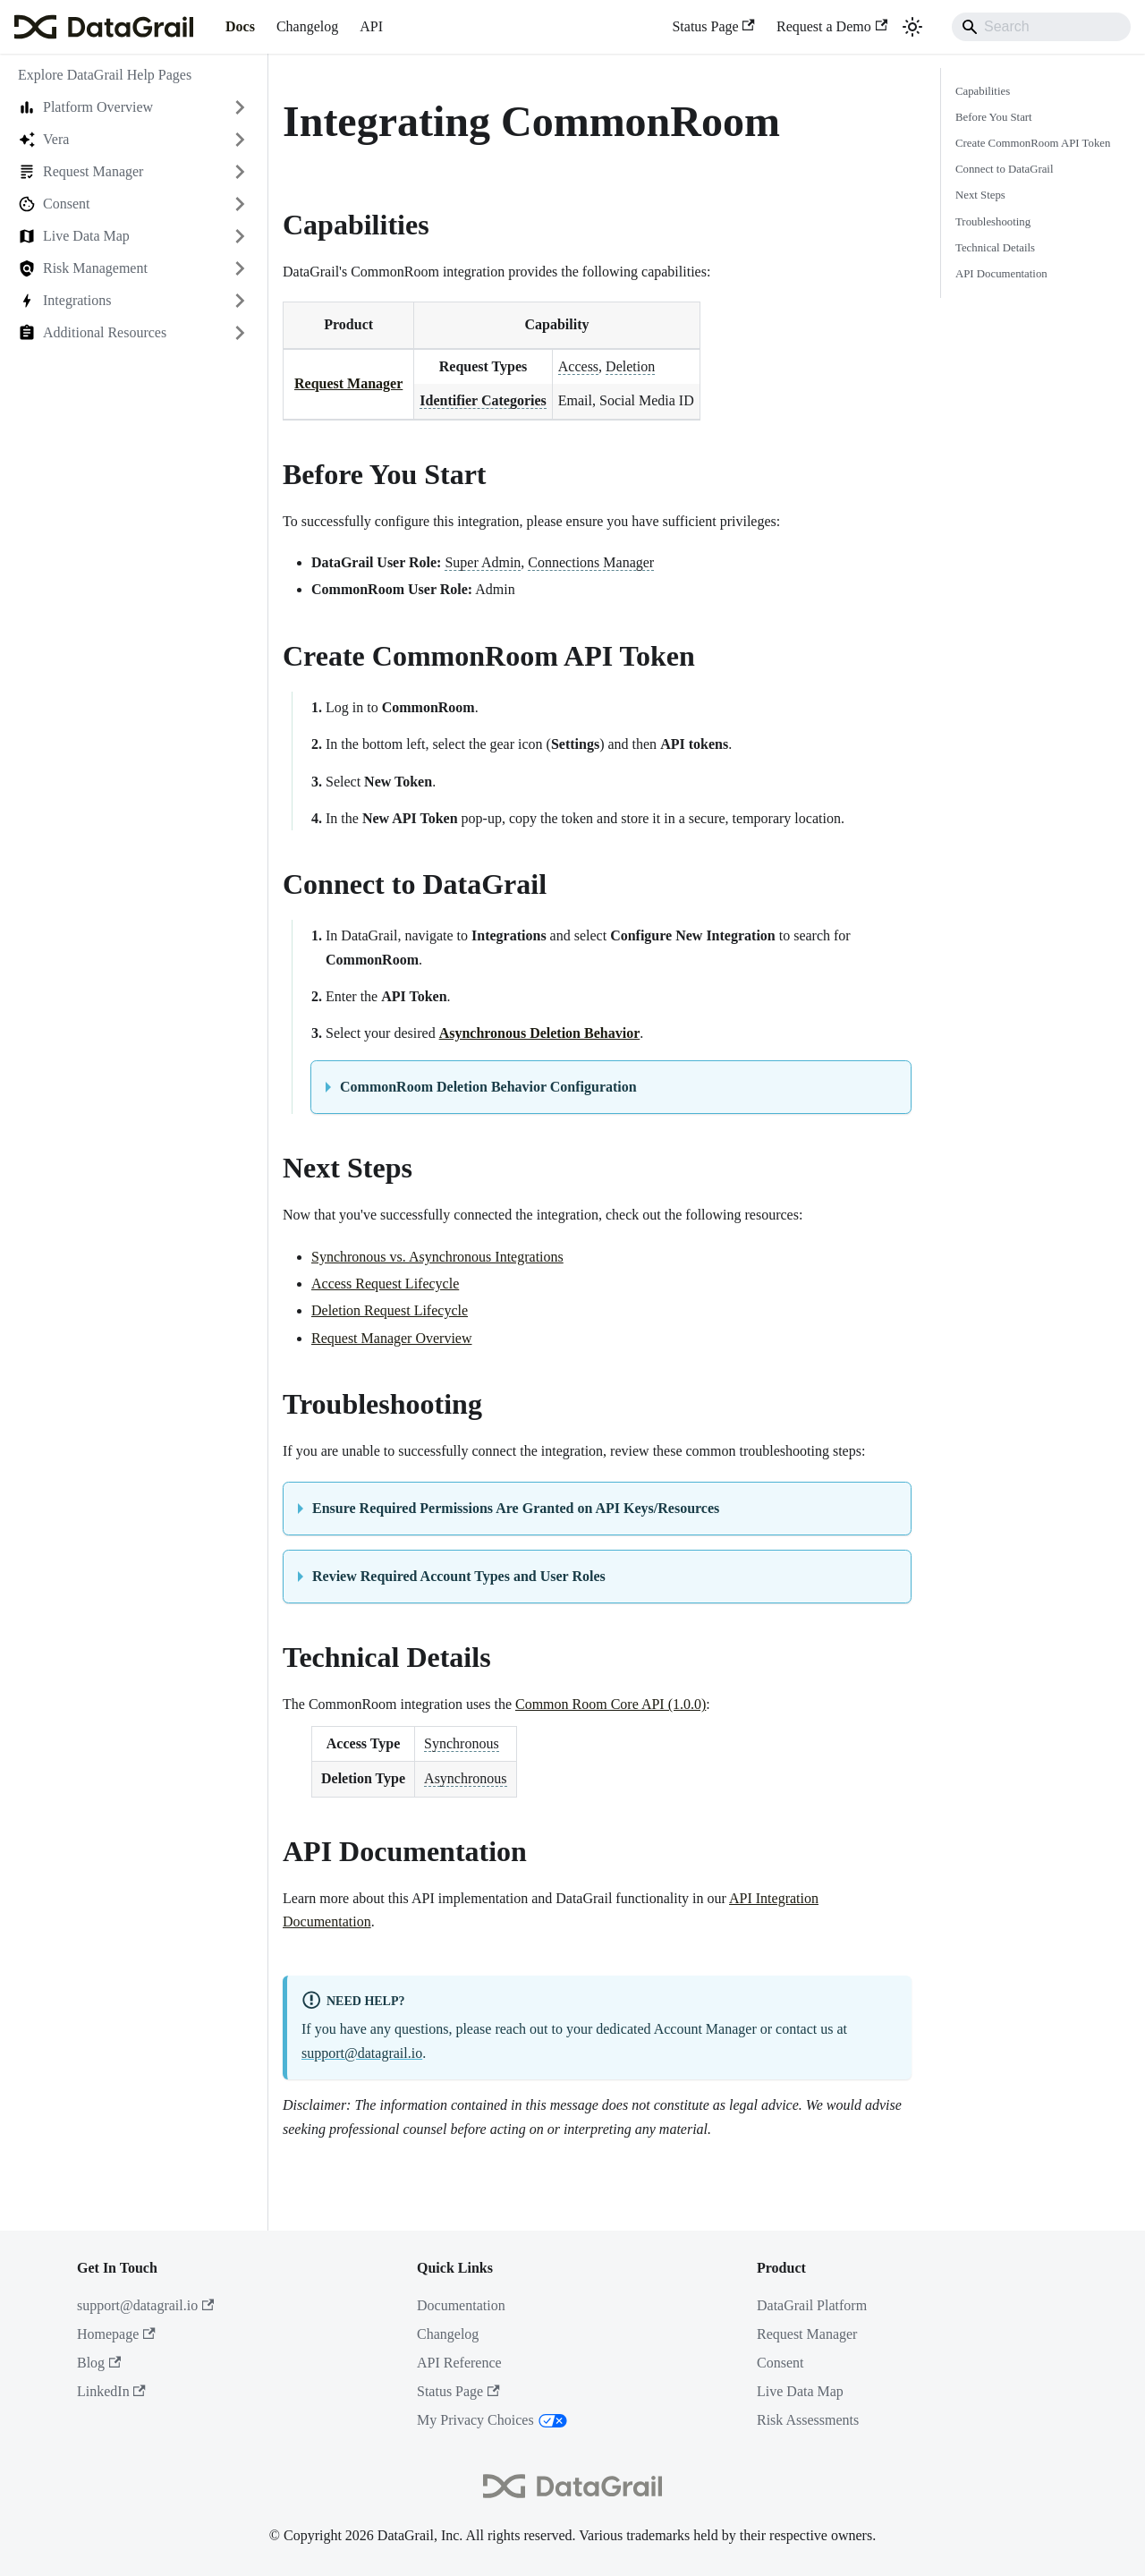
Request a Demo (831, 26)
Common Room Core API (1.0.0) (610, 1704)
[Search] (1041, 27)
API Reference (459, 2362)
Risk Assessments (808, 2419)
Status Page (713, 26)
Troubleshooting (992, 222)
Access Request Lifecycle (385, 1283)
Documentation (461, 2305)
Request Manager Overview (391, 1338)
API (371, 26)
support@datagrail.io (361, 2053)
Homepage (116, 2334)
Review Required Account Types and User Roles (459, 1576)
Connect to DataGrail (1004, 169)
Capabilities (982, 91)
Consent (780, 2362)
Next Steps (980, 195)
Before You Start (993, 117)
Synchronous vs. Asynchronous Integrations (437, 1256)
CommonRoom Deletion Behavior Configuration (488, 1086)
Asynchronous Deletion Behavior (539, 1033)
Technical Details (995, 248)
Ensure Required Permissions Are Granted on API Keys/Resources (515, 1508)
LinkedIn (111, 2391)
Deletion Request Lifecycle (389, 1310)
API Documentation (1001, 274)
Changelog (307, 26)
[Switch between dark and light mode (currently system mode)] (912, 27)
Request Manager (348, 383)
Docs (240, 26)
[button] (133, 107)
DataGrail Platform (812, 2305)
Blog (99, 2362)
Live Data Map (800, 2391)
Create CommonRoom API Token (1032, 143)
